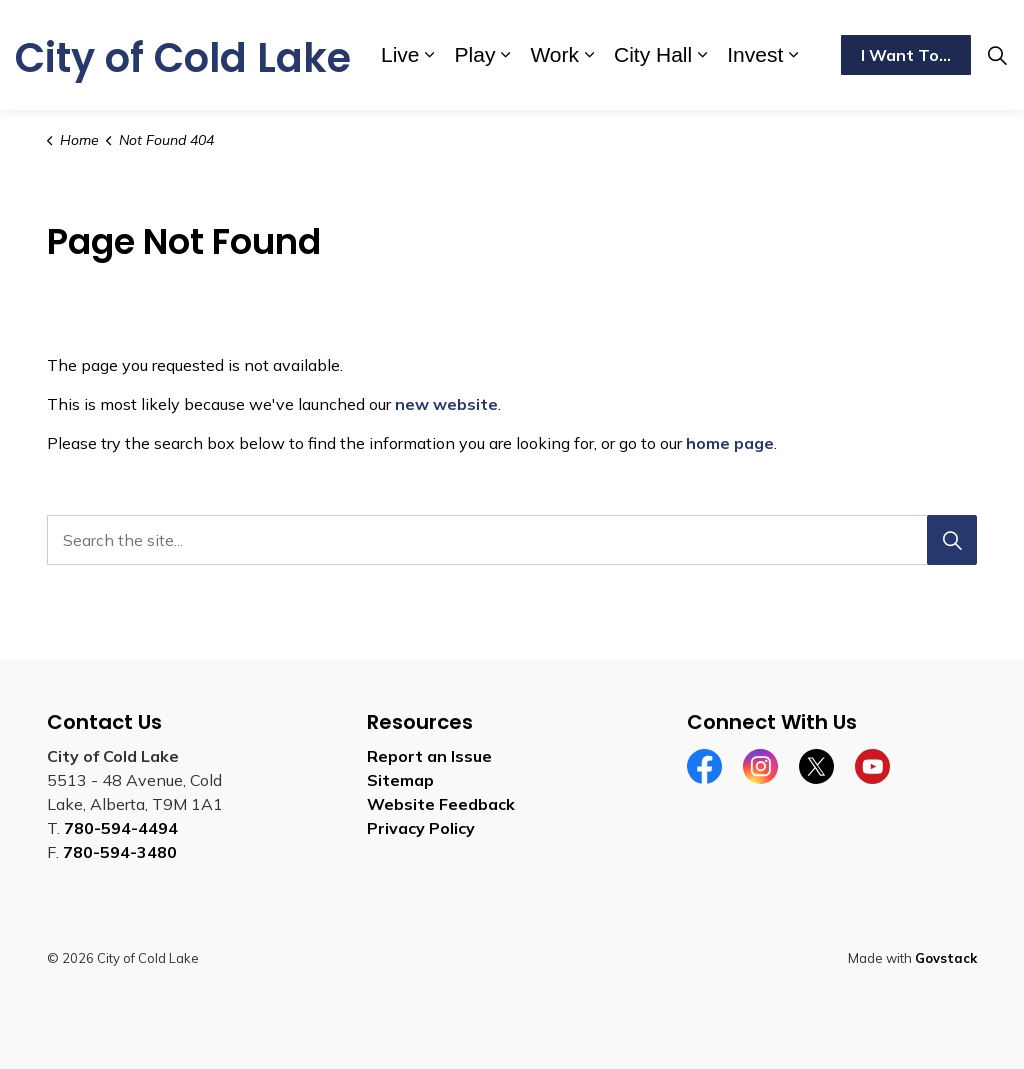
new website (446, 404)
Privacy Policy (421, 828)
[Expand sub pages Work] (589, 55)
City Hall (653, 54)
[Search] (952, 540)
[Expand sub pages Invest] (793, 55)
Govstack (946, 958)
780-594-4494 (121, 828)
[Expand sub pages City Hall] (702, 55)
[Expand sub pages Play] (505, 55)
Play (475, 54)
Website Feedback (441, 804)
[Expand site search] (998, 55)
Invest (755, 54)
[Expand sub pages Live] (430, 55)
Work (554, 54)
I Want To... (906, 55)
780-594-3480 (120, 852)
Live (400, 54)
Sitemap (400, 780)
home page (730, 443)
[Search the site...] (512, 540)
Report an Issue (429, 756)
